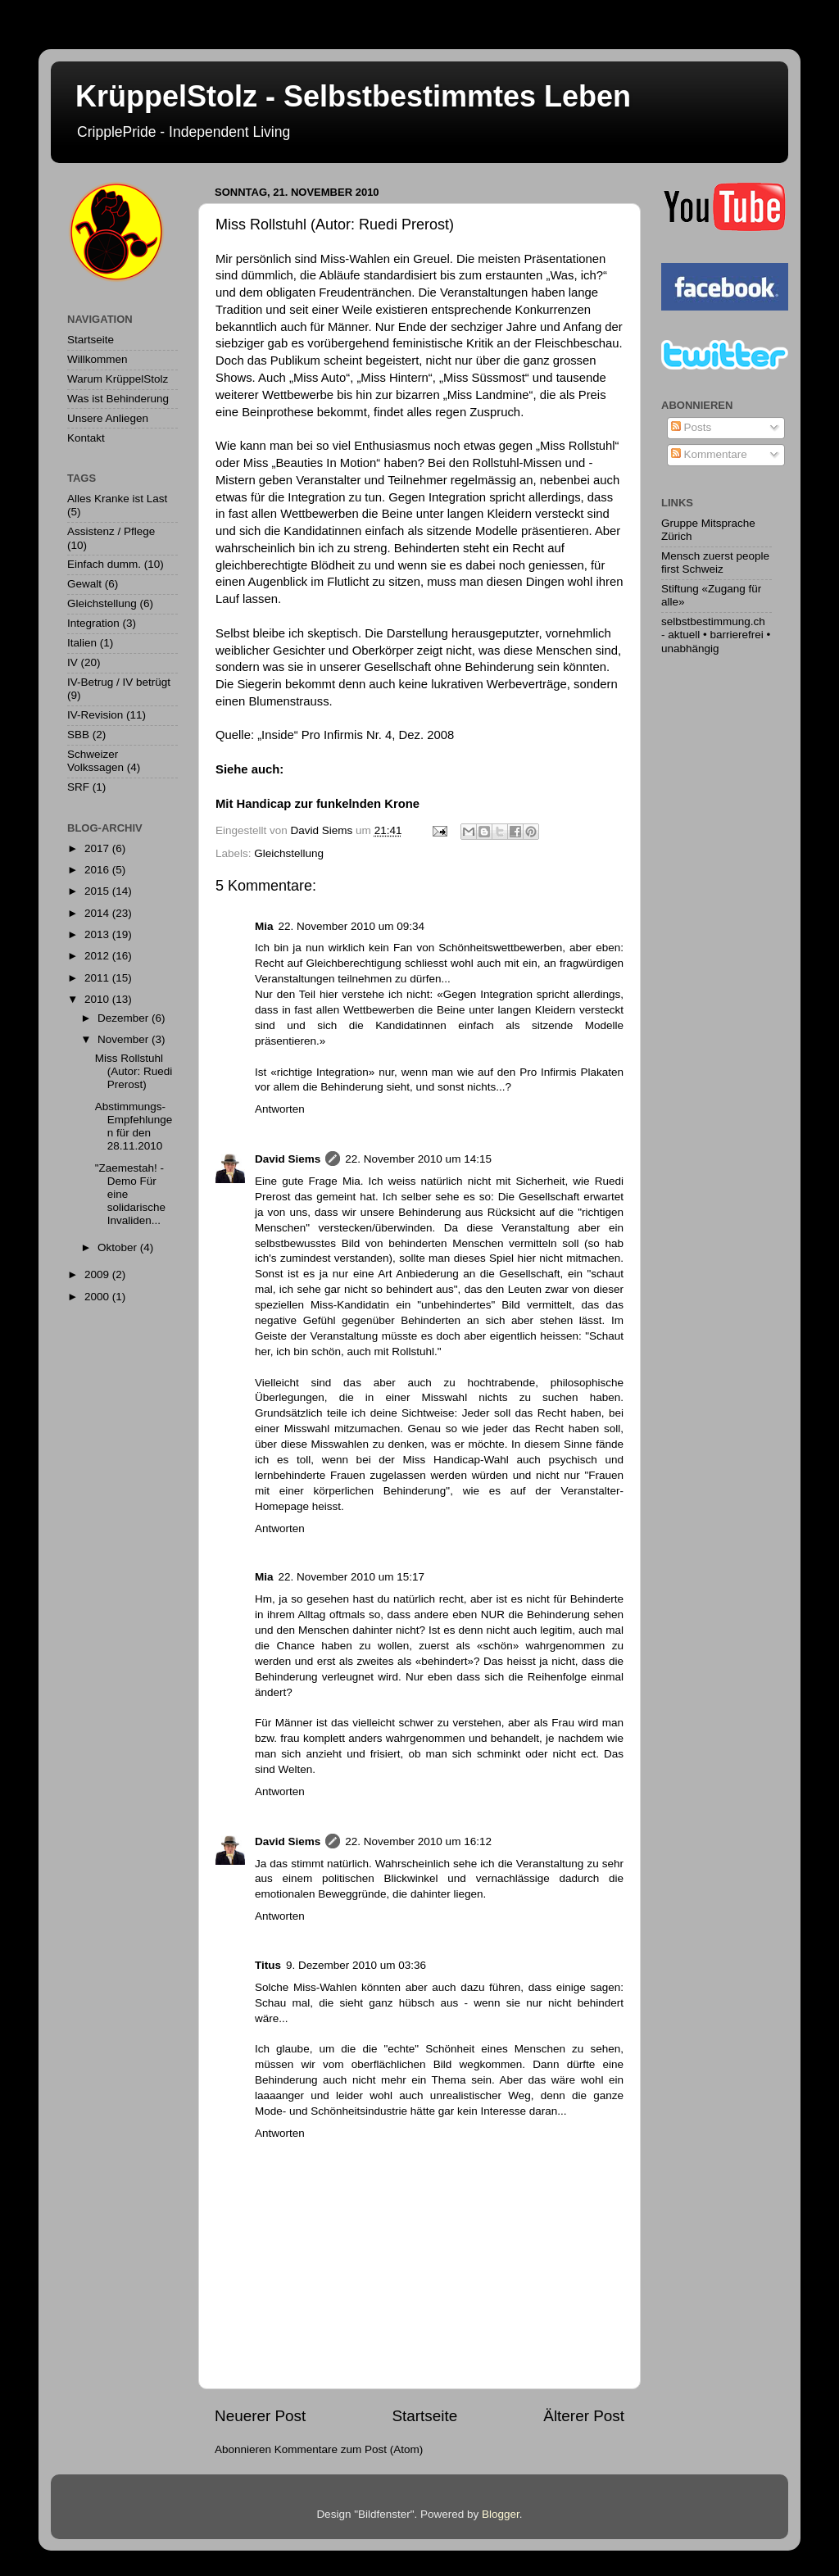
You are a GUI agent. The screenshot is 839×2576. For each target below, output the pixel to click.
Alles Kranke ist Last (117, 498)
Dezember (125, 1018)
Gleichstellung (289, 853)
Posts (691, 427)
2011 (98, 978)
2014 (98, 913)
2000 (98, 1296)
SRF (78, 787)
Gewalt (84, 584)
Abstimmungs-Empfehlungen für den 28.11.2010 (134, 1126)
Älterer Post (583, 2415)
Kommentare (709, 454)
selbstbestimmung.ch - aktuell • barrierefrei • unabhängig (715, 634)
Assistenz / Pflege (111, 531)
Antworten (280, 1109)
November (125, 1039)
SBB (78, 734)
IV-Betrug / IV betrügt (118, 682)
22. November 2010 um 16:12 (418, 1841)
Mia (264, 926)
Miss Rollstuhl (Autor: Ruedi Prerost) (134, 1071)
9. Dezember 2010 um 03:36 (356, 1965)
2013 (98, 934)
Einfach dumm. (104, 564)
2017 (98, 848)
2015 (98, 891)
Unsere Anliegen (107, 418)
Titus (268, 1965)
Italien (82, 643)
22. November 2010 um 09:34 (352, 926)
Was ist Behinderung (118, 398)
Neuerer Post (260, 2415)
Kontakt (86, 438)
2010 (98, 999)
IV (72, 662)
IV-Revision (95, 715)
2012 (98, 956)
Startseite (424, 2415)
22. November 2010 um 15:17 (352, 1577)
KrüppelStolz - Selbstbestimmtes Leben (353, 96)
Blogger (500, 2514)
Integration (93, 623)
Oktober (119, 1247)
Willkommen (97, 359)
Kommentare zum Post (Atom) (349, 2449)
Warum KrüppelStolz (117, 379)
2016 (98, 870)
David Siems (287, 1159)
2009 (98, 1274)
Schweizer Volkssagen (95, 760)
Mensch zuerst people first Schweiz (715, 562)
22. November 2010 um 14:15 (418, 1159)
